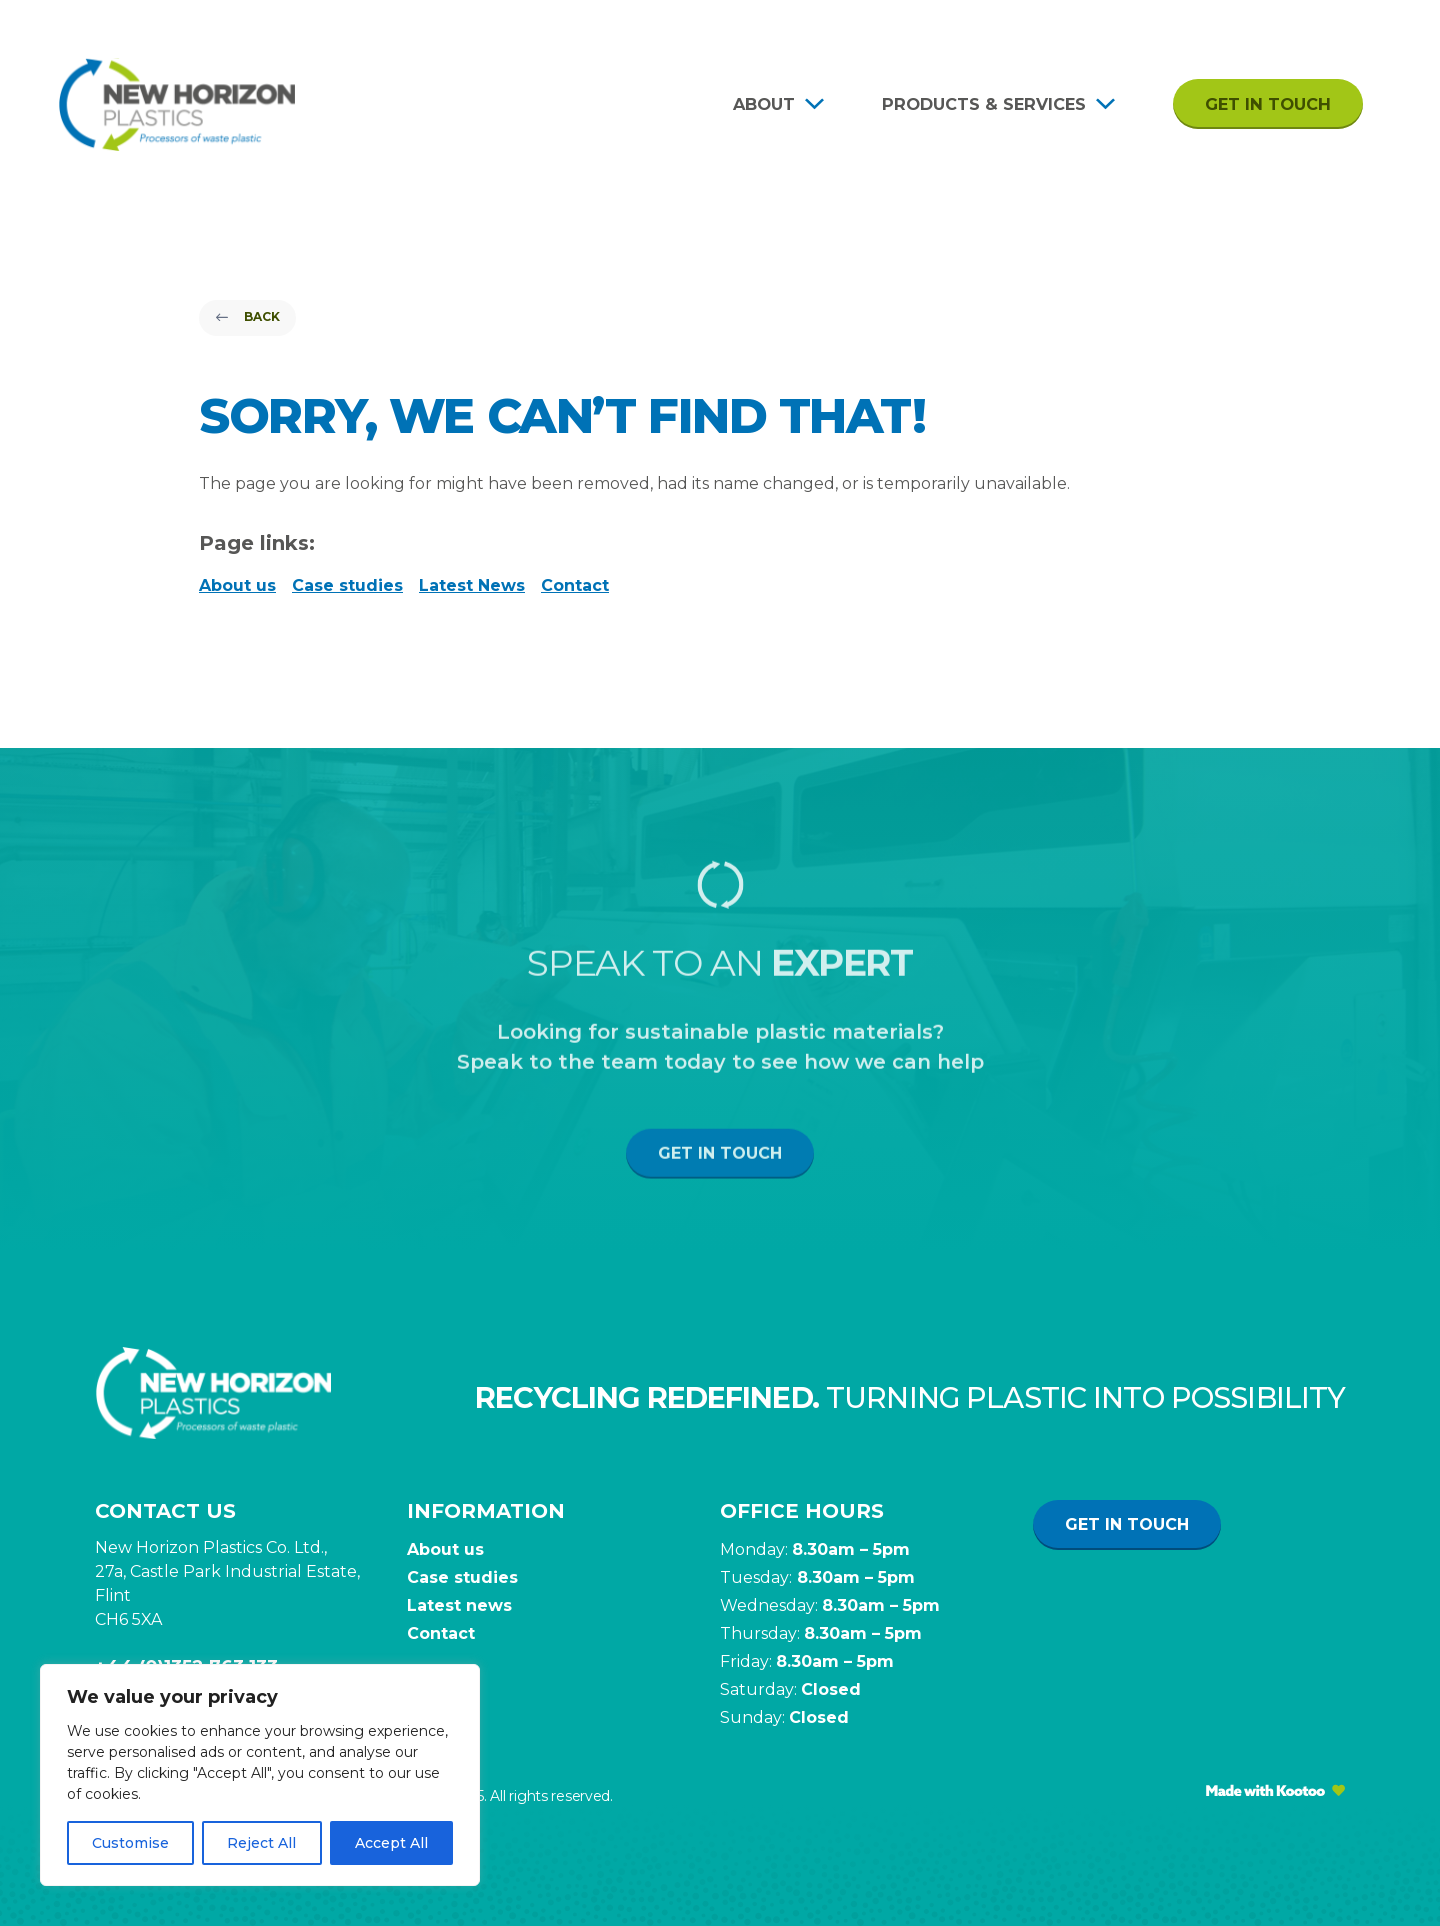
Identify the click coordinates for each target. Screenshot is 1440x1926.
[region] (260, 1775)
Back (247, 316)
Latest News (472, 585)
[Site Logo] (177, 104)
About (764, 104)
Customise (130, 1843)
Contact (575, 585)
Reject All (261, 1843)
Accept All (391, 1843)
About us (237, 585)
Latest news (459, 1605)
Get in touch (1268, 104)
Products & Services (984, 104)
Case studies (347, 585)
